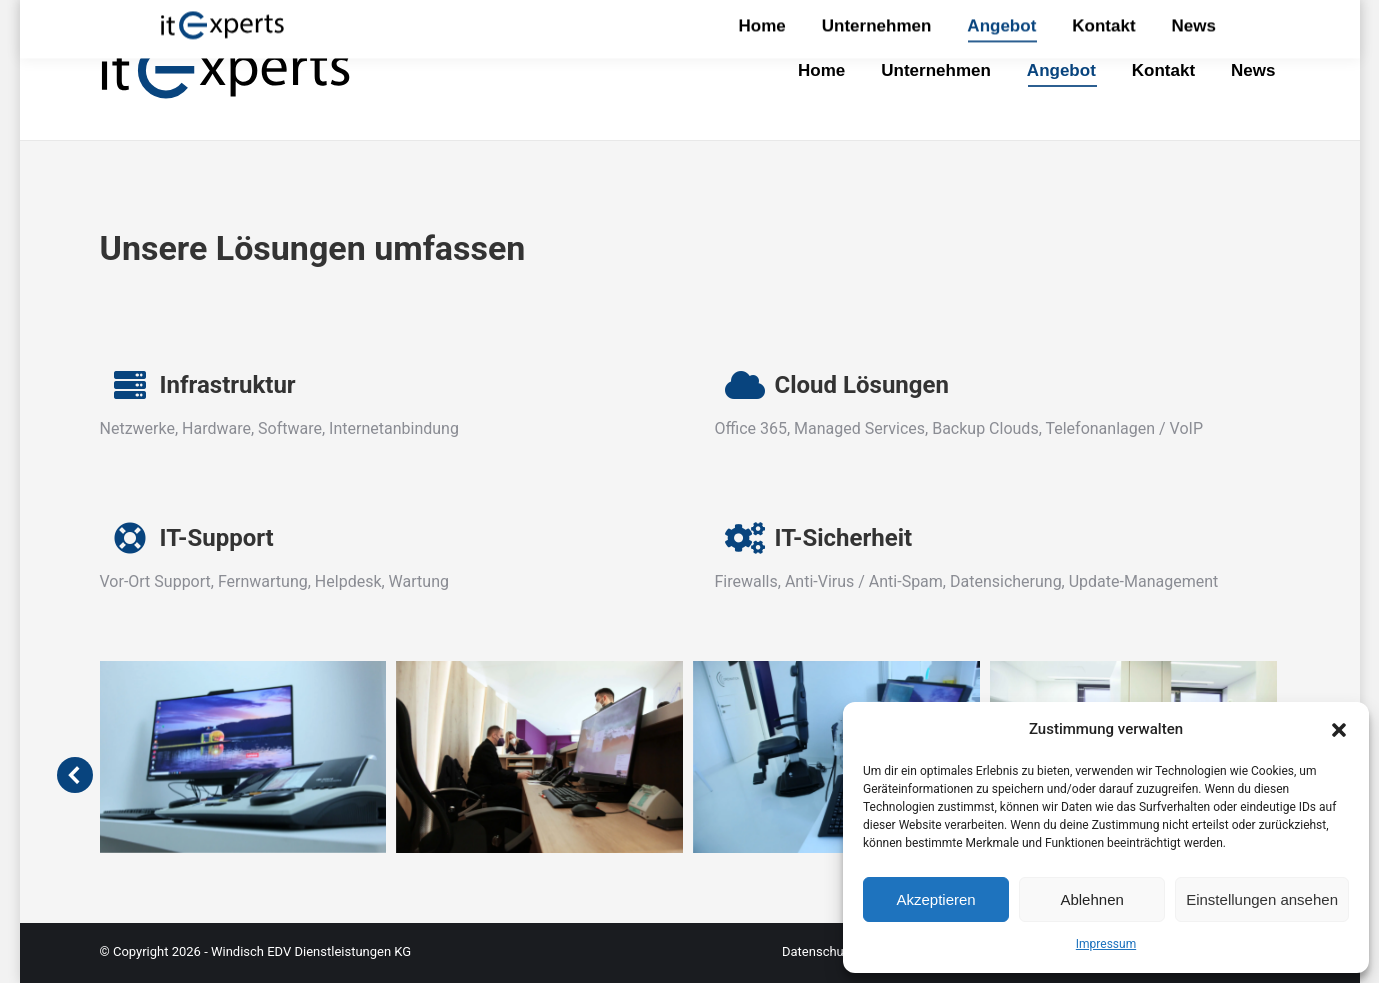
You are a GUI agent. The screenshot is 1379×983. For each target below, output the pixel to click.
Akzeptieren (935, 899)
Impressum (1106, 944)
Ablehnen (1091, 899)
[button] (1339, 730)
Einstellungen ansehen (1262, 899)
